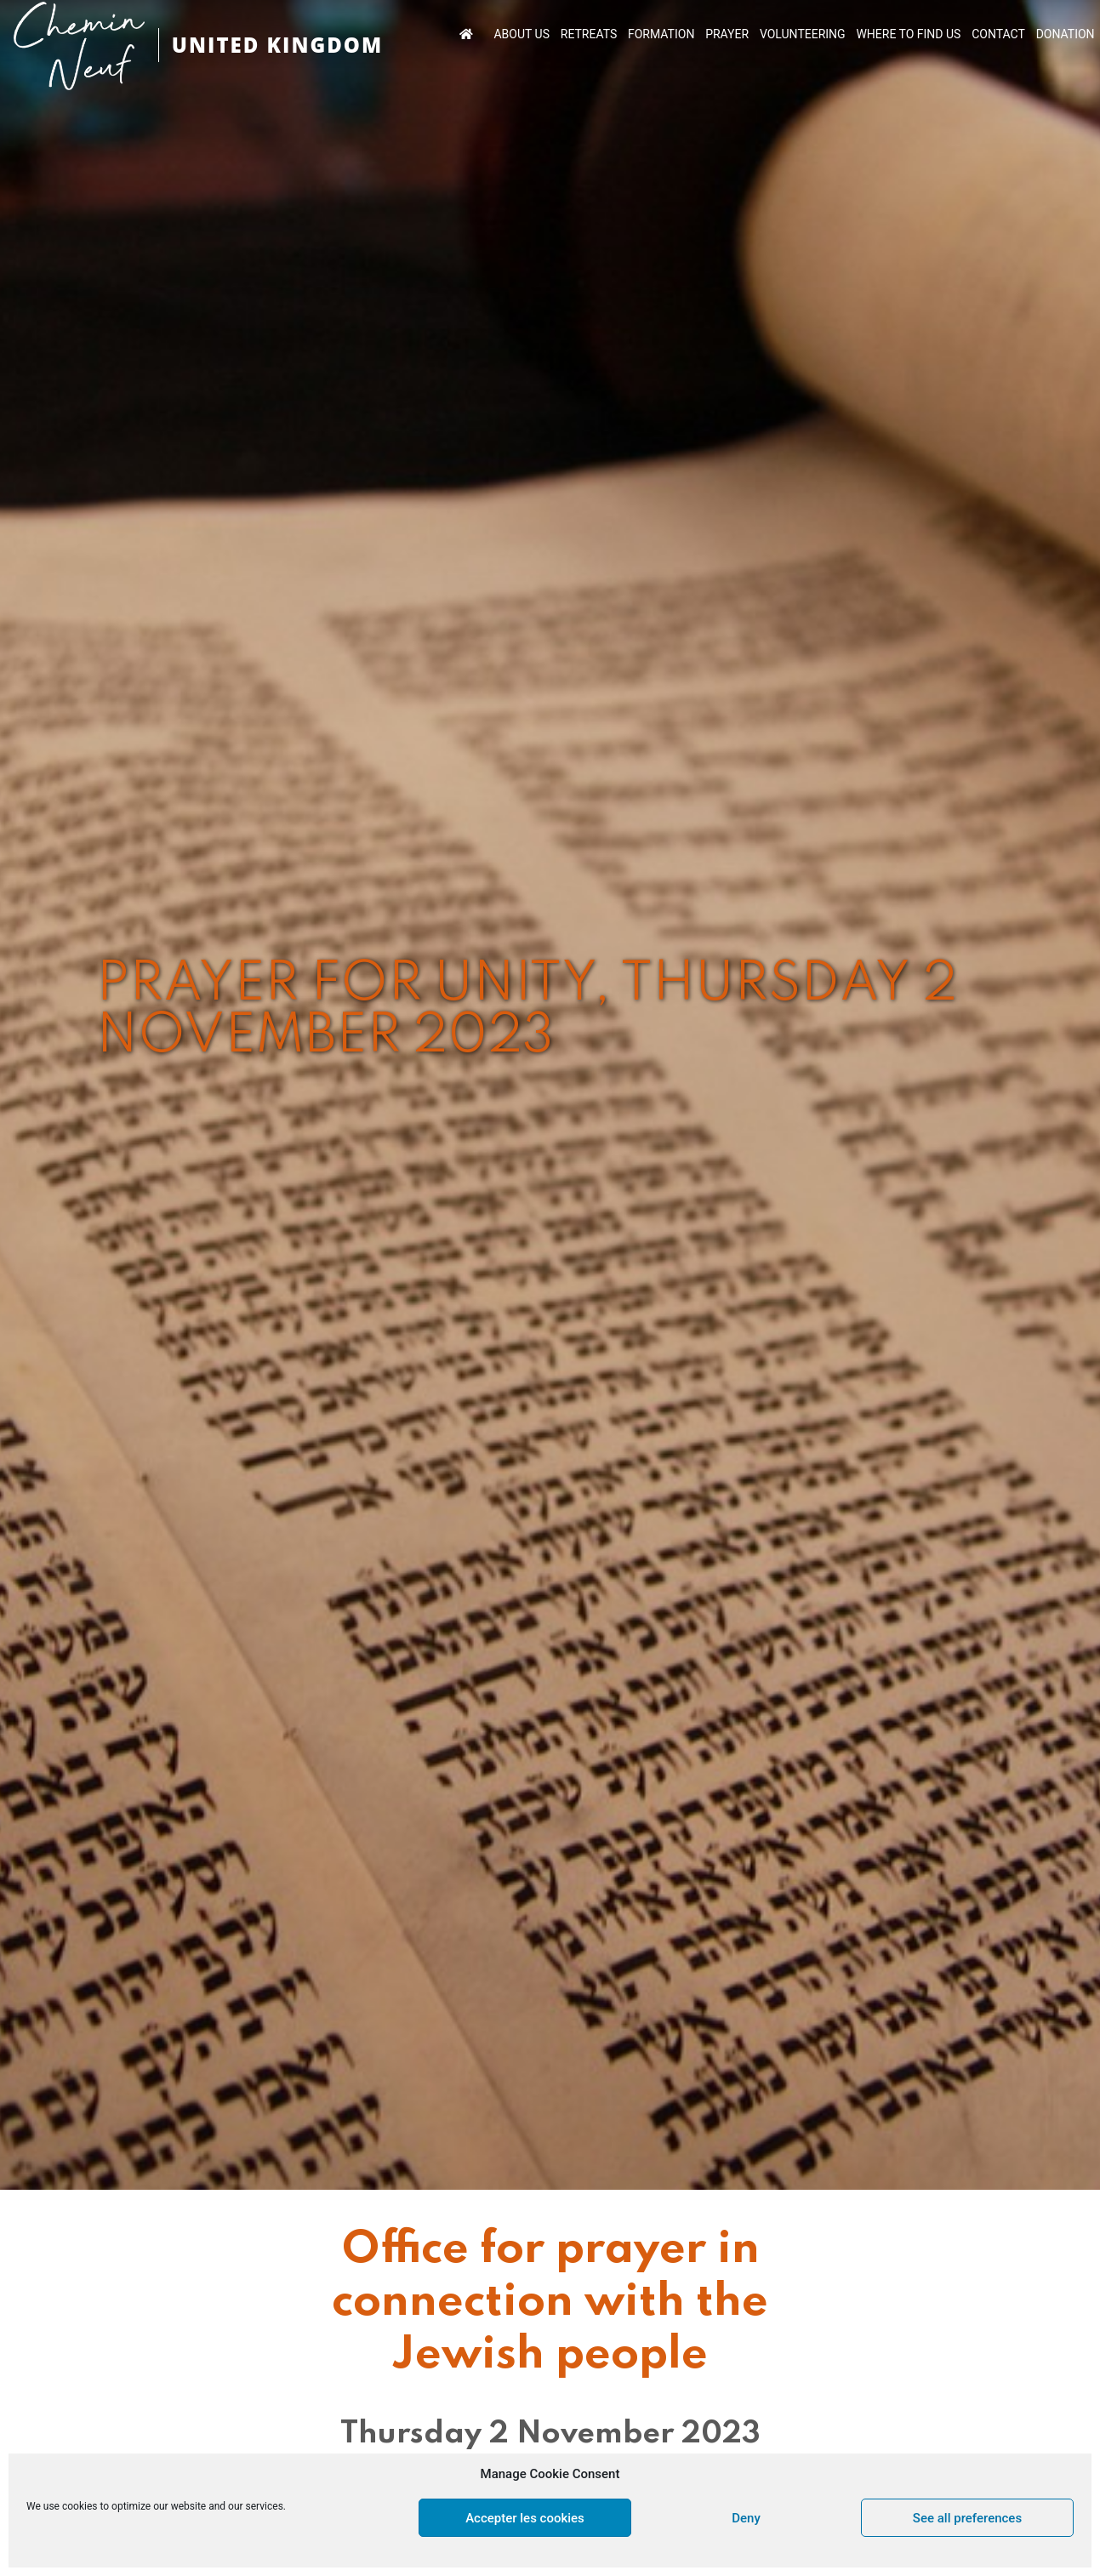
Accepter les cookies (524, 2518)
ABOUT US (521, 34)
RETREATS (589, 34)
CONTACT (998, 34)
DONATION (1065, 34)
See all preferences (967, 2518)
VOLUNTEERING (803, 34)
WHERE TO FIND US (908, 34)
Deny (746, 2518)
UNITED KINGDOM (277, 45)
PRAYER (727, 34)
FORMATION (661, 34)
